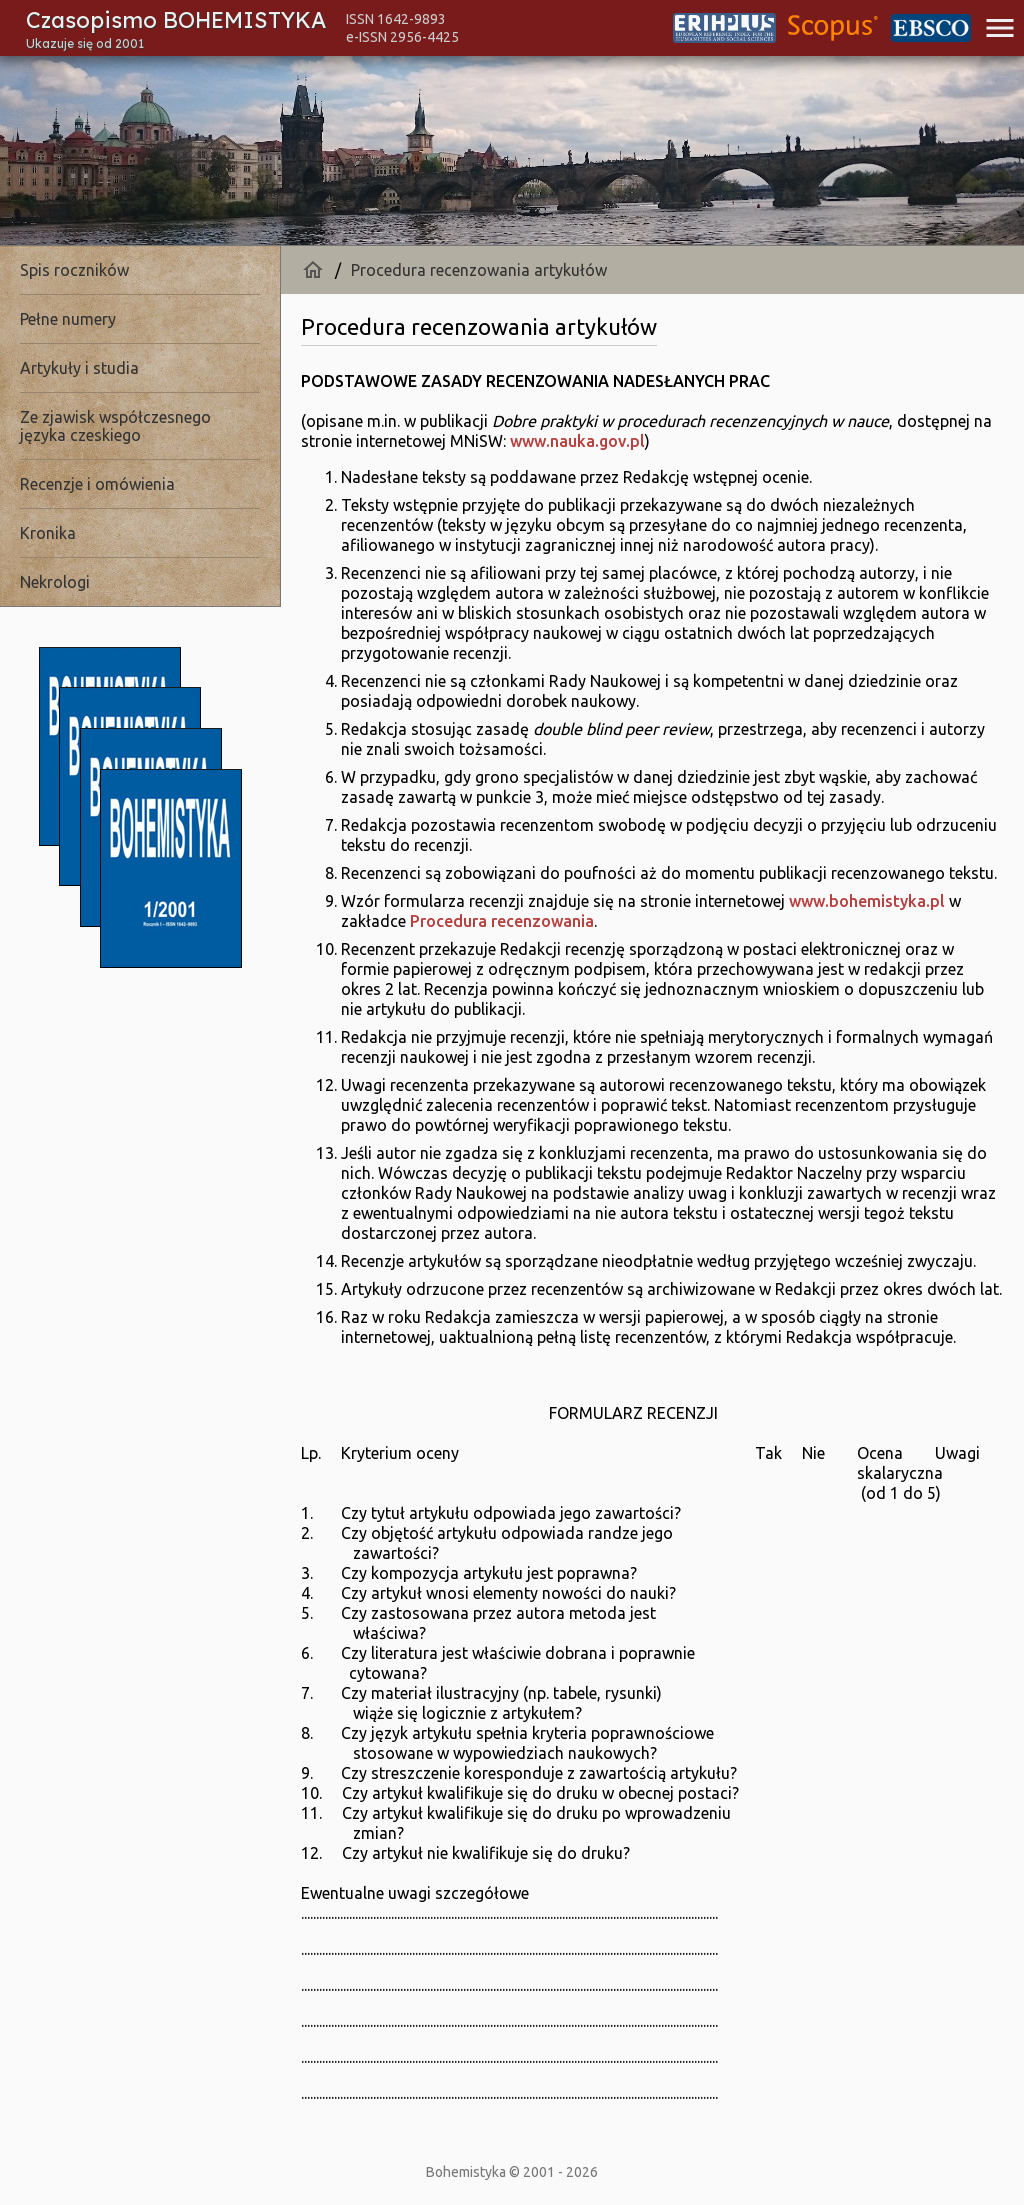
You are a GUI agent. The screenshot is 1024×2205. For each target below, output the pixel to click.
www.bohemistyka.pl (867, 901)
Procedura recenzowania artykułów (479, 270)
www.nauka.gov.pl (577, 441)
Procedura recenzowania (502, 921)
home (313, 270)
